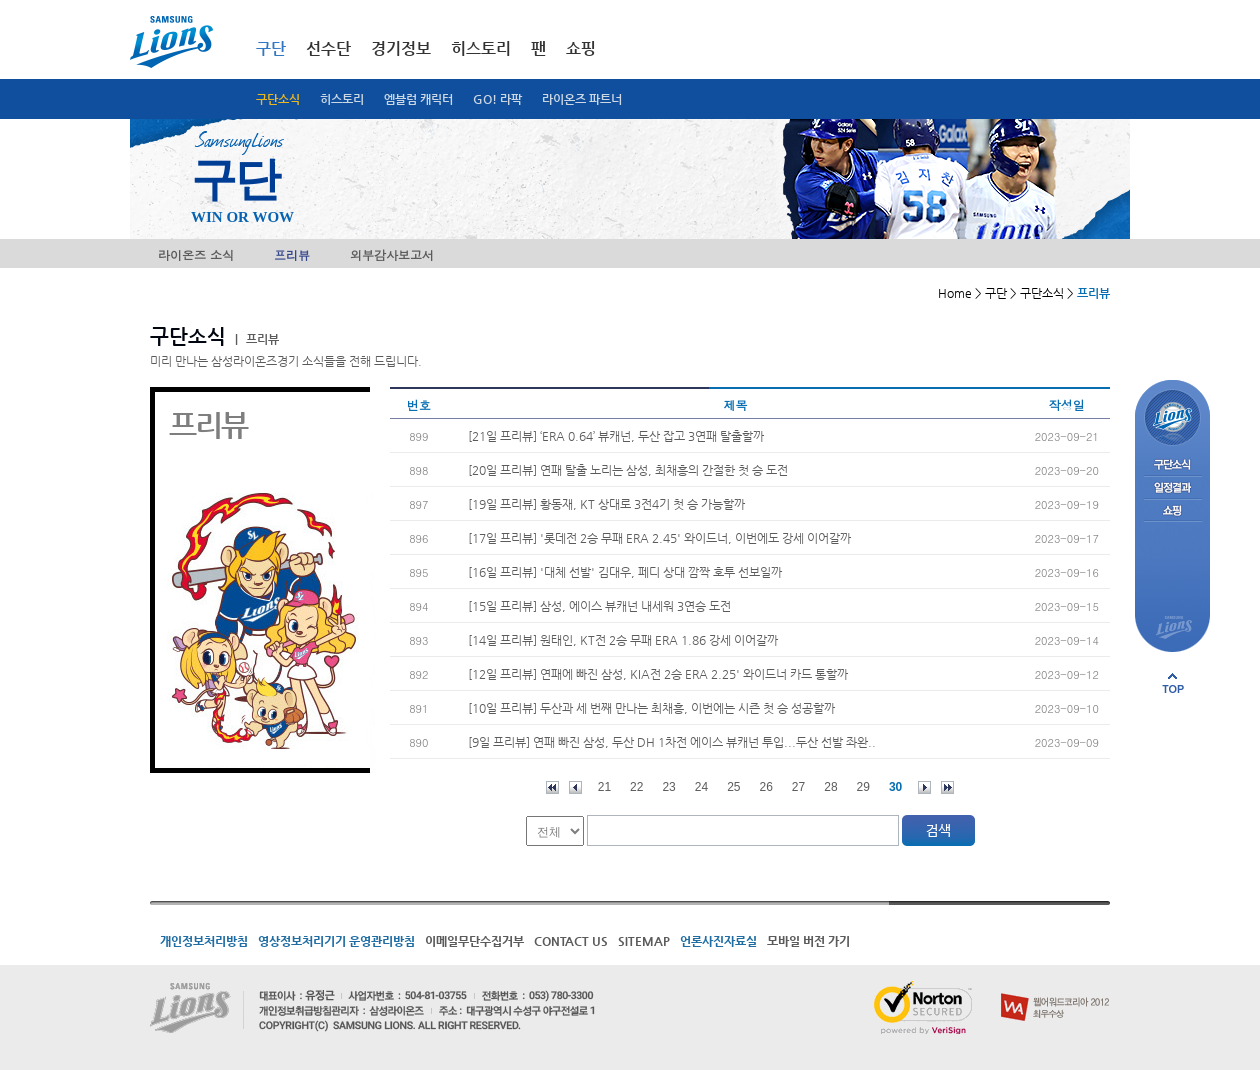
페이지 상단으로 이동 (1173, 683)
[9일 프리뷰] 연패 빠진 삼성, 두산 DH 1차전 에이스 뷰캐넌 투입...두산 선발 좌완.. (672, 742)
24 (701, 787)
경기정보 (401, 48)
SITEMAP (644, 941)
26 (766, 787)
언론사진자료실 (718, 941)
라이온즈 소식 (196, 254)
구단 (271, 48)
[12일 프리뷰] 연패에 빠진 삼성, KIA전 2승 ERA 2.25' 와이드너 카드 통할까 (658, 674)
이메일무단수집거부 (474, 941)
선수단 (328, 48)
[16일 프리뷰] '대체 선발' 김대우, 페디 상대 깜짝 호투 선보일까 (625, 572)
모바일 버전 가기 (808, 941)
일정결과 (1172, 488)
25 (733, 787)
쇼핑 (581, 48)
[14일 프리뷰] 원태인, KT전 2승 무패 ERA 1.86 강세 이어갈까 (623, 640)
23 (668, 787)
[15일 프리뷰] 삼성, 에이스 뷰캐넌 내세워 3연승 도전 (599, 606)
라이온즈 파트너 (582, 99)
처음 (552, 787)
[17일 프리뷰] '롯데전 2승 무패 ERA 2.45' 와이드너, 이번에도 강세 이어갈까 (659, 538)
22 (636, 787)
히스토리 (342, 99)
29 (863, 787)
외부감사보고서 (392, 254)
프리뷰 (292, 254)
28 (830, 787)
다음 (924, 787)
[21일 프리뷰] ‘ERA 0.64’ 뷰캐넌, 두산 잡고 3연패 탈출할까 (616, 436)
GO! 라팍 (497, 99)
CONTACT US (571, 941)
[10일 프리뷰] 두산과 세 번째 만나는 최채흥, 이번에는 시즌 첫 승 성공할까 (651, 708)
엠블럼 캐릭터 (418, 99)
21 (604, 787)
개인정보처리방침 (204, 941)
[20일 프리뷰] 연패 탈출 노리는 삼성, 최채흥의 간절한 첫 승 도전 (628, 470)
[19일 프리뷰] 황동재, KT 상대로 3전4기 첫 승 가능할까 (606, 504)
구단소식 (278, 99)
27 (798, 787)
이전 (575, 787)
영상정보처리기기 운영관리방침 (336, 941)
